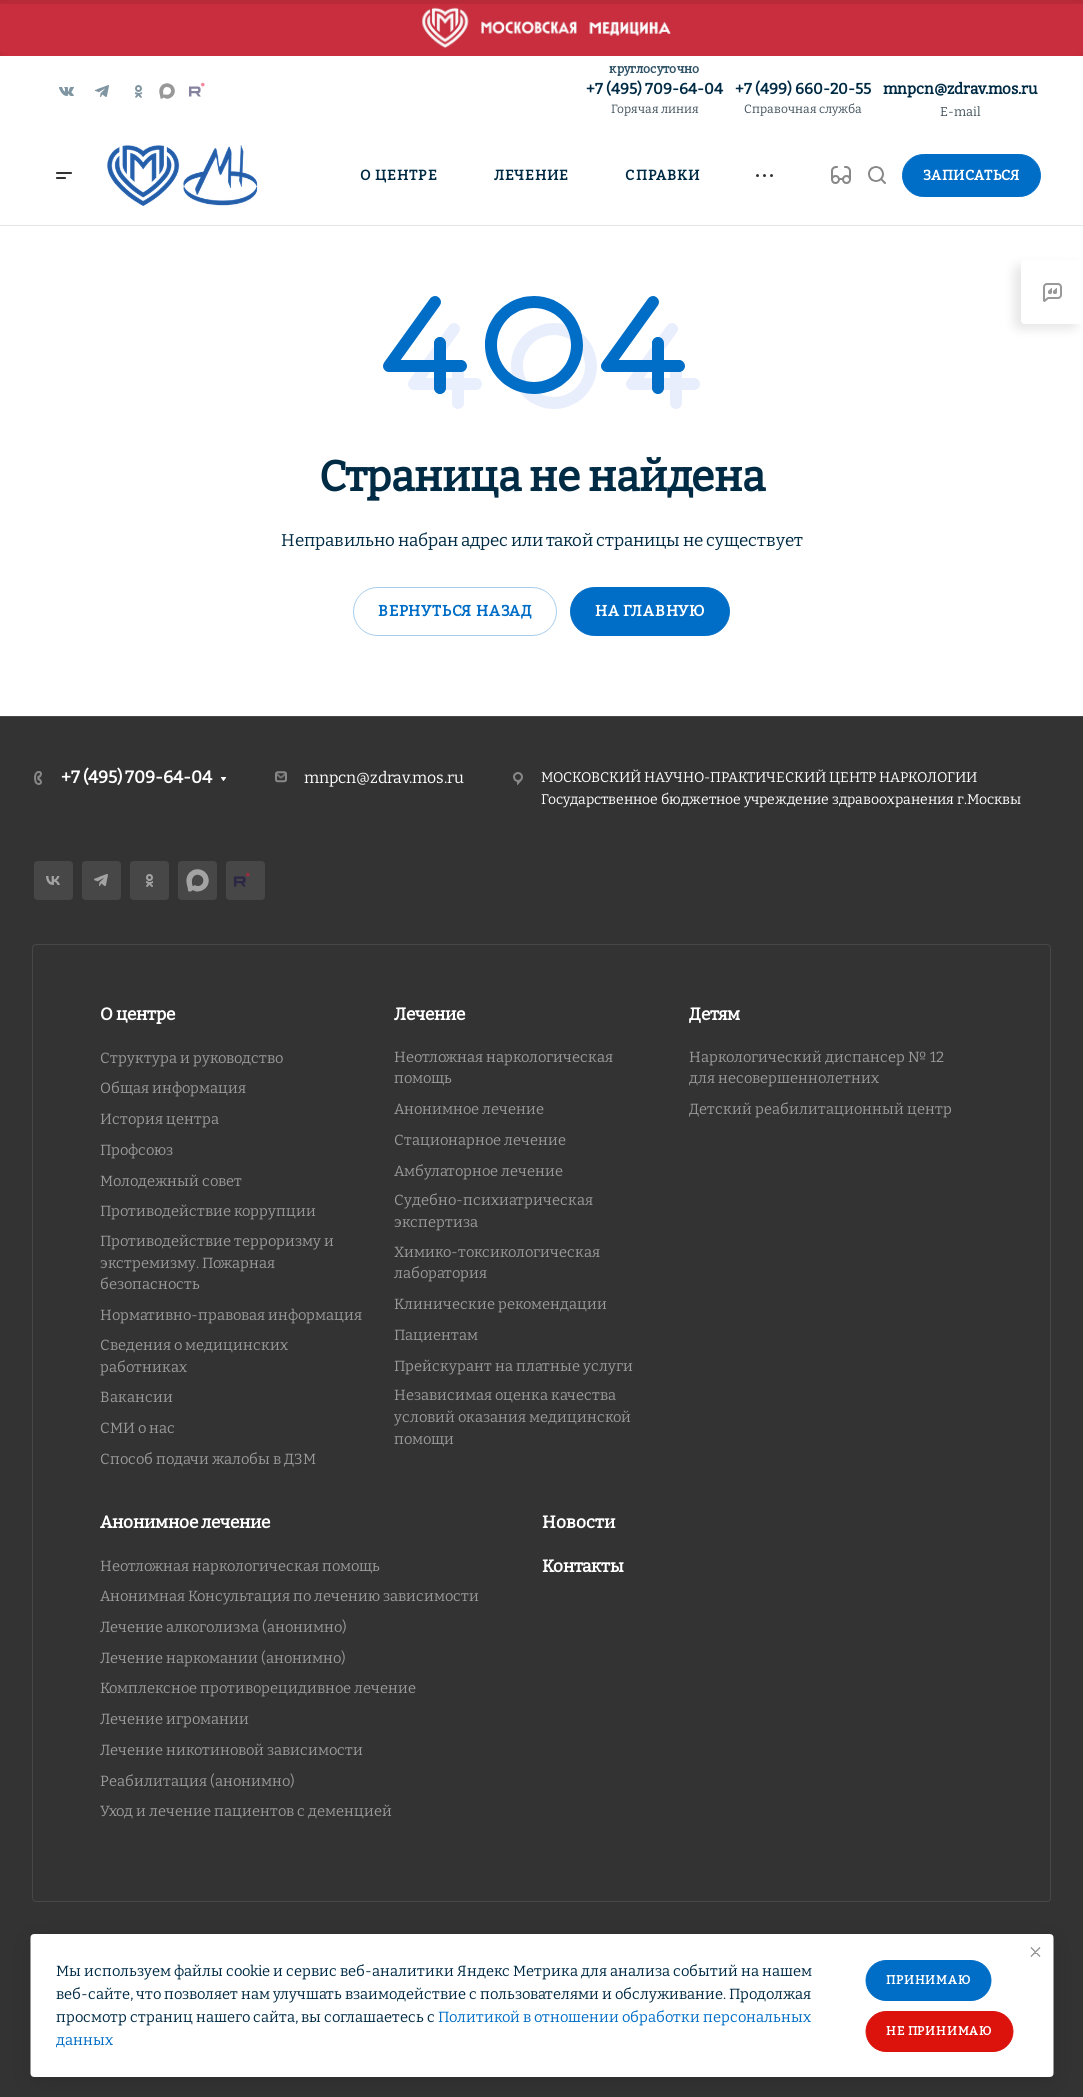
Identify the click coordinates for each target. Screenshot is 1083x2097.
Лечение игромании (174, 1719)
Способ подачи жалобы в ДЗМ (208, 1459)
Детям (714, 1014)
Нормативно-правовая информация (231, 1315)
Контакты (583, 1566)
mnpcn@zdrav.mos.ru (960, 89)
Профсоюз (136, 1150)
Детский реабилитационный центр (820, 1109)
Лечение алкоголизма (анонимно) (223, 1627)
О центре (137, 1014)
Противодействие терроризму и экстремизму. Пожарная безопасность (217, 1262)
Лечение (429, 1014)
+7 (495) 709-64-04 (654, 99)
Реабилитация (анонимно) (197, 1781)
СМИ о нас (137, 1428)
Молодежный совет (171, 1181)
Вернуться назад (455, 611)
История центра (159, 1119)
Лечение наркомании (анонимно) (223, 1658)
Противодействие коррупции (208, 1211)
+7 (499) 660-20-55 (803, 99)
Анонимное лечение (469, 1109)
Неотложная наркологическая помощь (240, 1566)
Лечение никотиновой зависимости (231, 1750)
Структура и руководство (191, 1058)
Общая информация (173, 1088)
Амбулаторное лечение (478, 1171)
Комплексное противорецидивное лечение (258, 1688)
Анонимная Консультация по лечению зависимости (289, 1596)
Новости (578, 1522)
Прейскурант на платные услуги (513, 1366)
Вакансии (136, 1397)
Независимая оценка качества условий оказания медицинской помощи (512, 1416)
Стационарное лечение (480, 1140)
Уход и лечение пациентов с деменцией (246, 1811)
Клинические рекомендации (500, 1304)
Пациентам (436, 1335)
